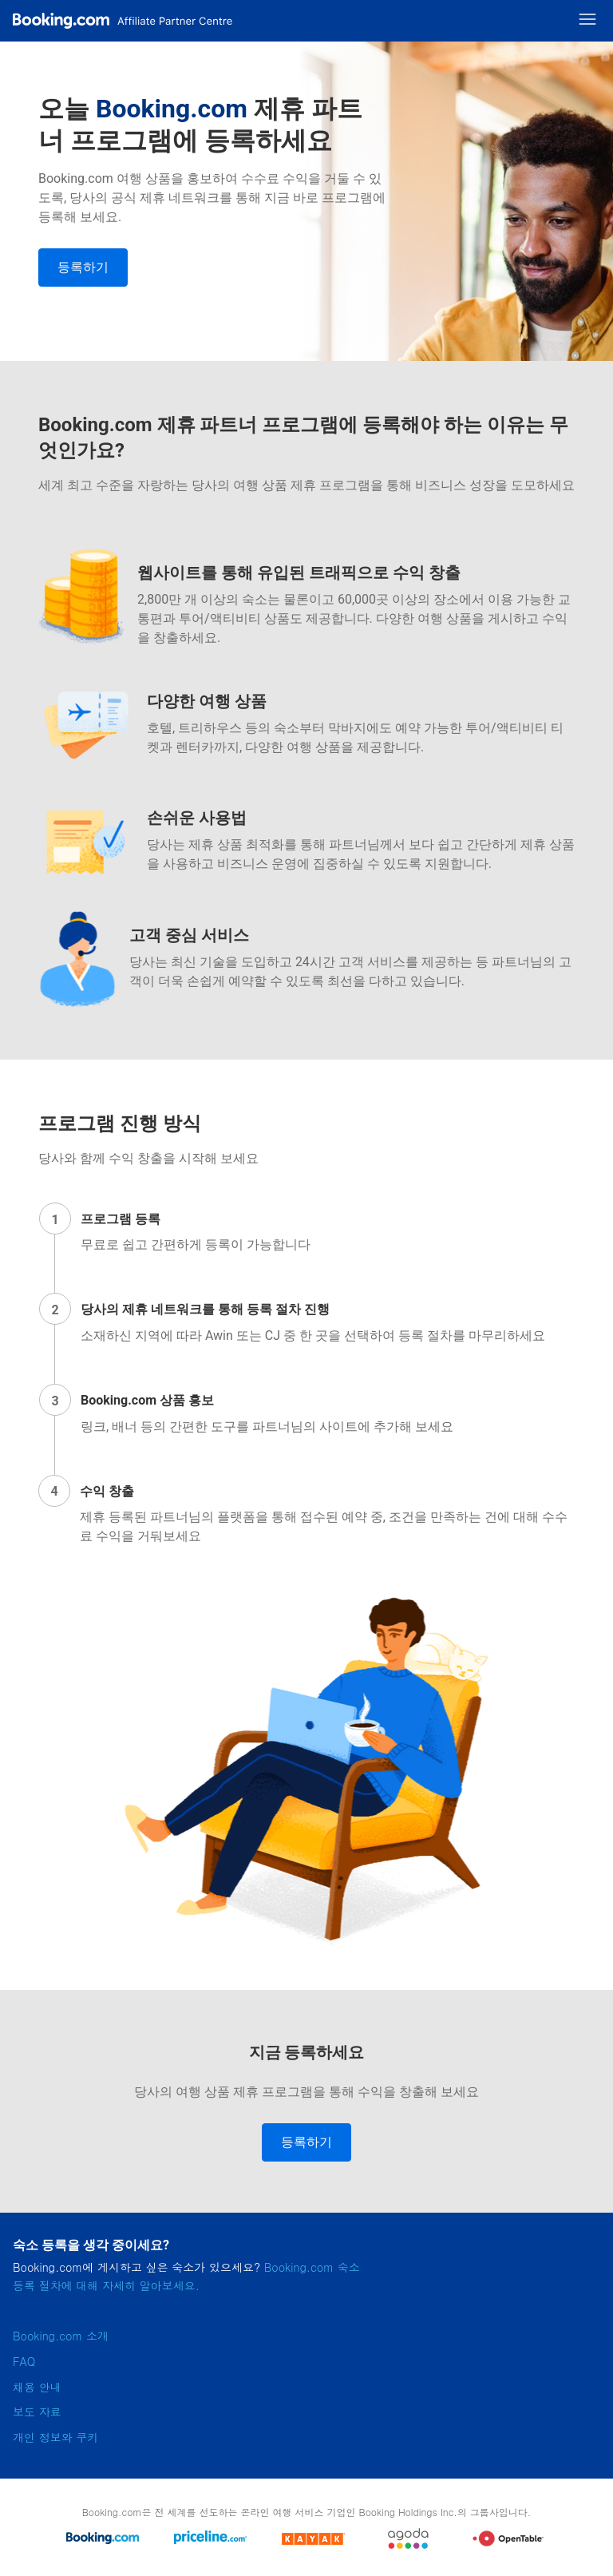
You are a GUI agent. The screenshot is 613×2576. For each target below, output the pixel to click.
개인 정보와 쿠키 (55, 2437)
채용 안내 (37, 2387)
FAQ (24, 2361)
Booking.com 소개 (61, 2336)
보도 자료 (37, 2411)
